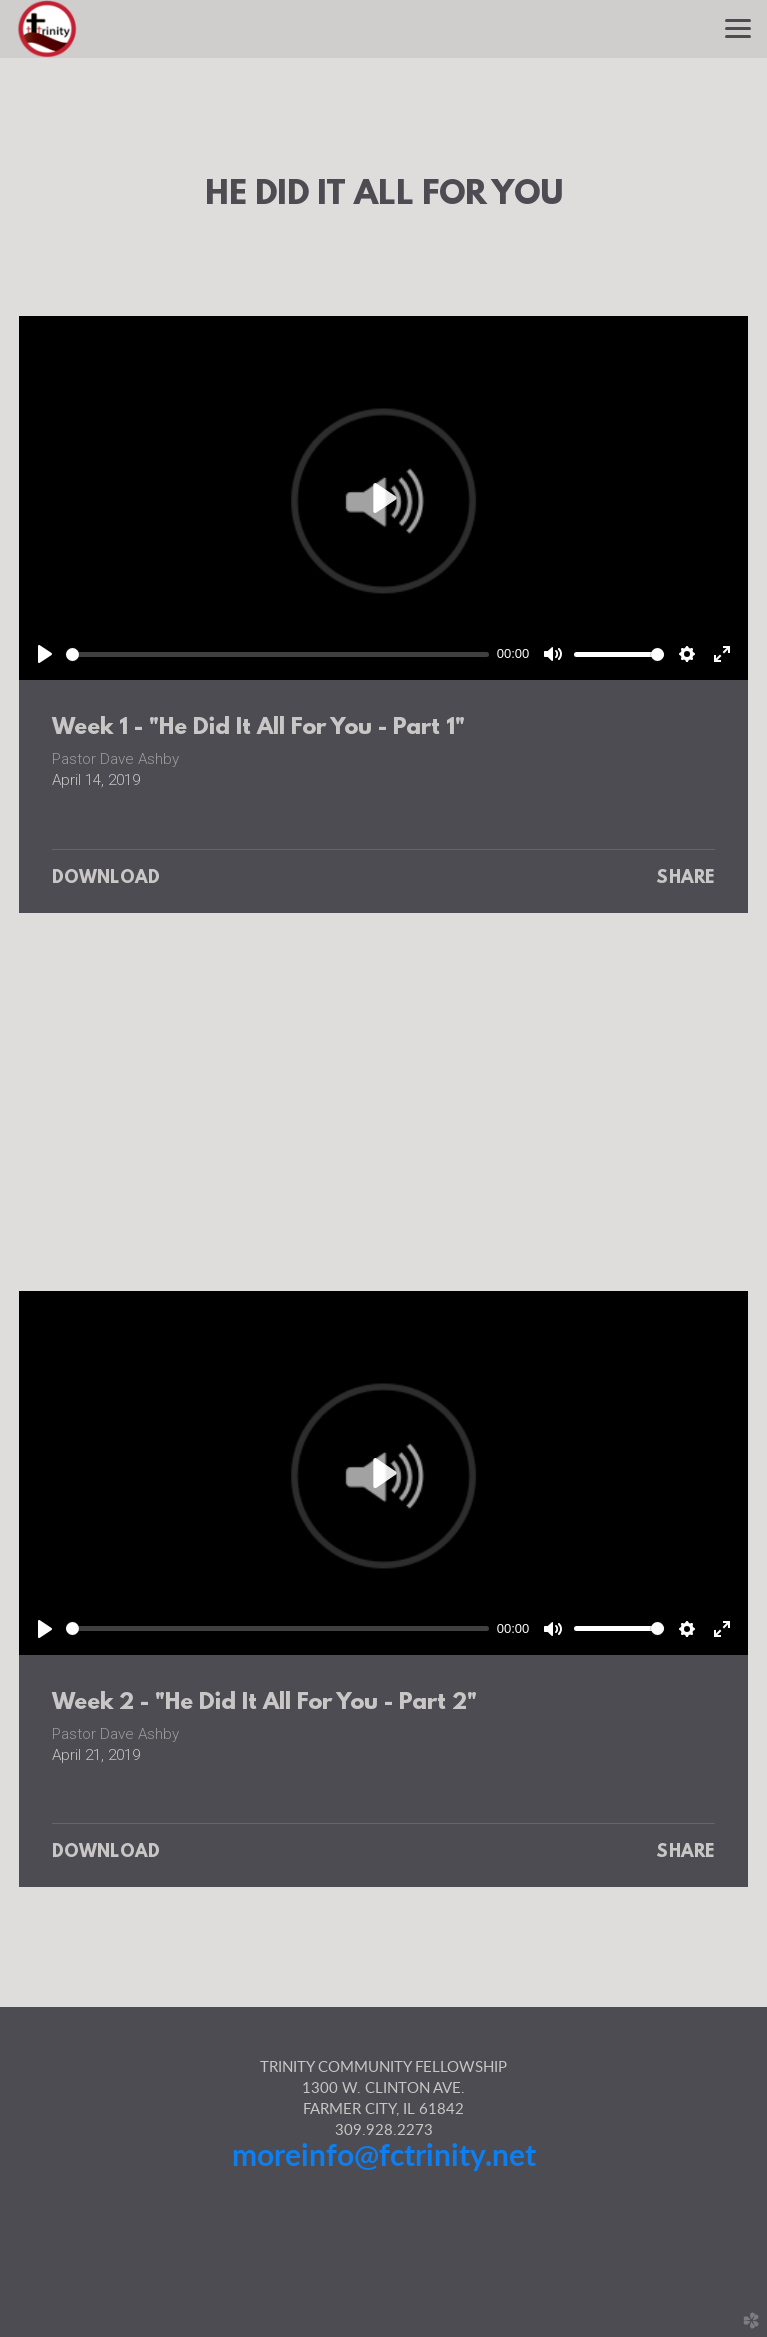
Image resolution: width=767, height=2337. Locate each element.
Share (685, 879)
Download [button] (106, 879)
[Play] (45, 654)
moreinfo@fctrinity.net (384, 2157)
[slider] (277, 654)
